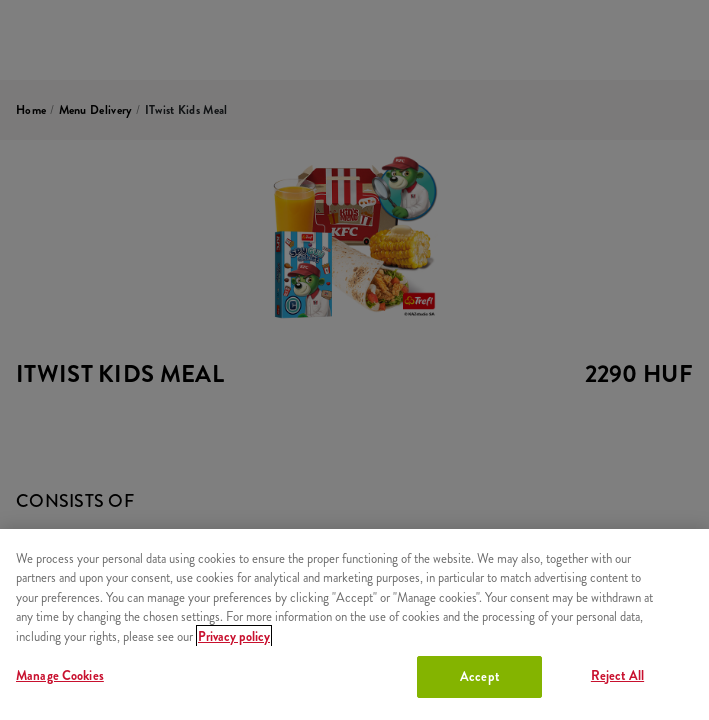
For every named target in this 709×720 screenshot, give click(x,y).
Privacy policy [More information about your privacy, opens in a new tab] (234, 636)
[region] (354, 624)
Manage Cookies (60, 675)
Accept (479, 676)
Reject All (617, 675)
